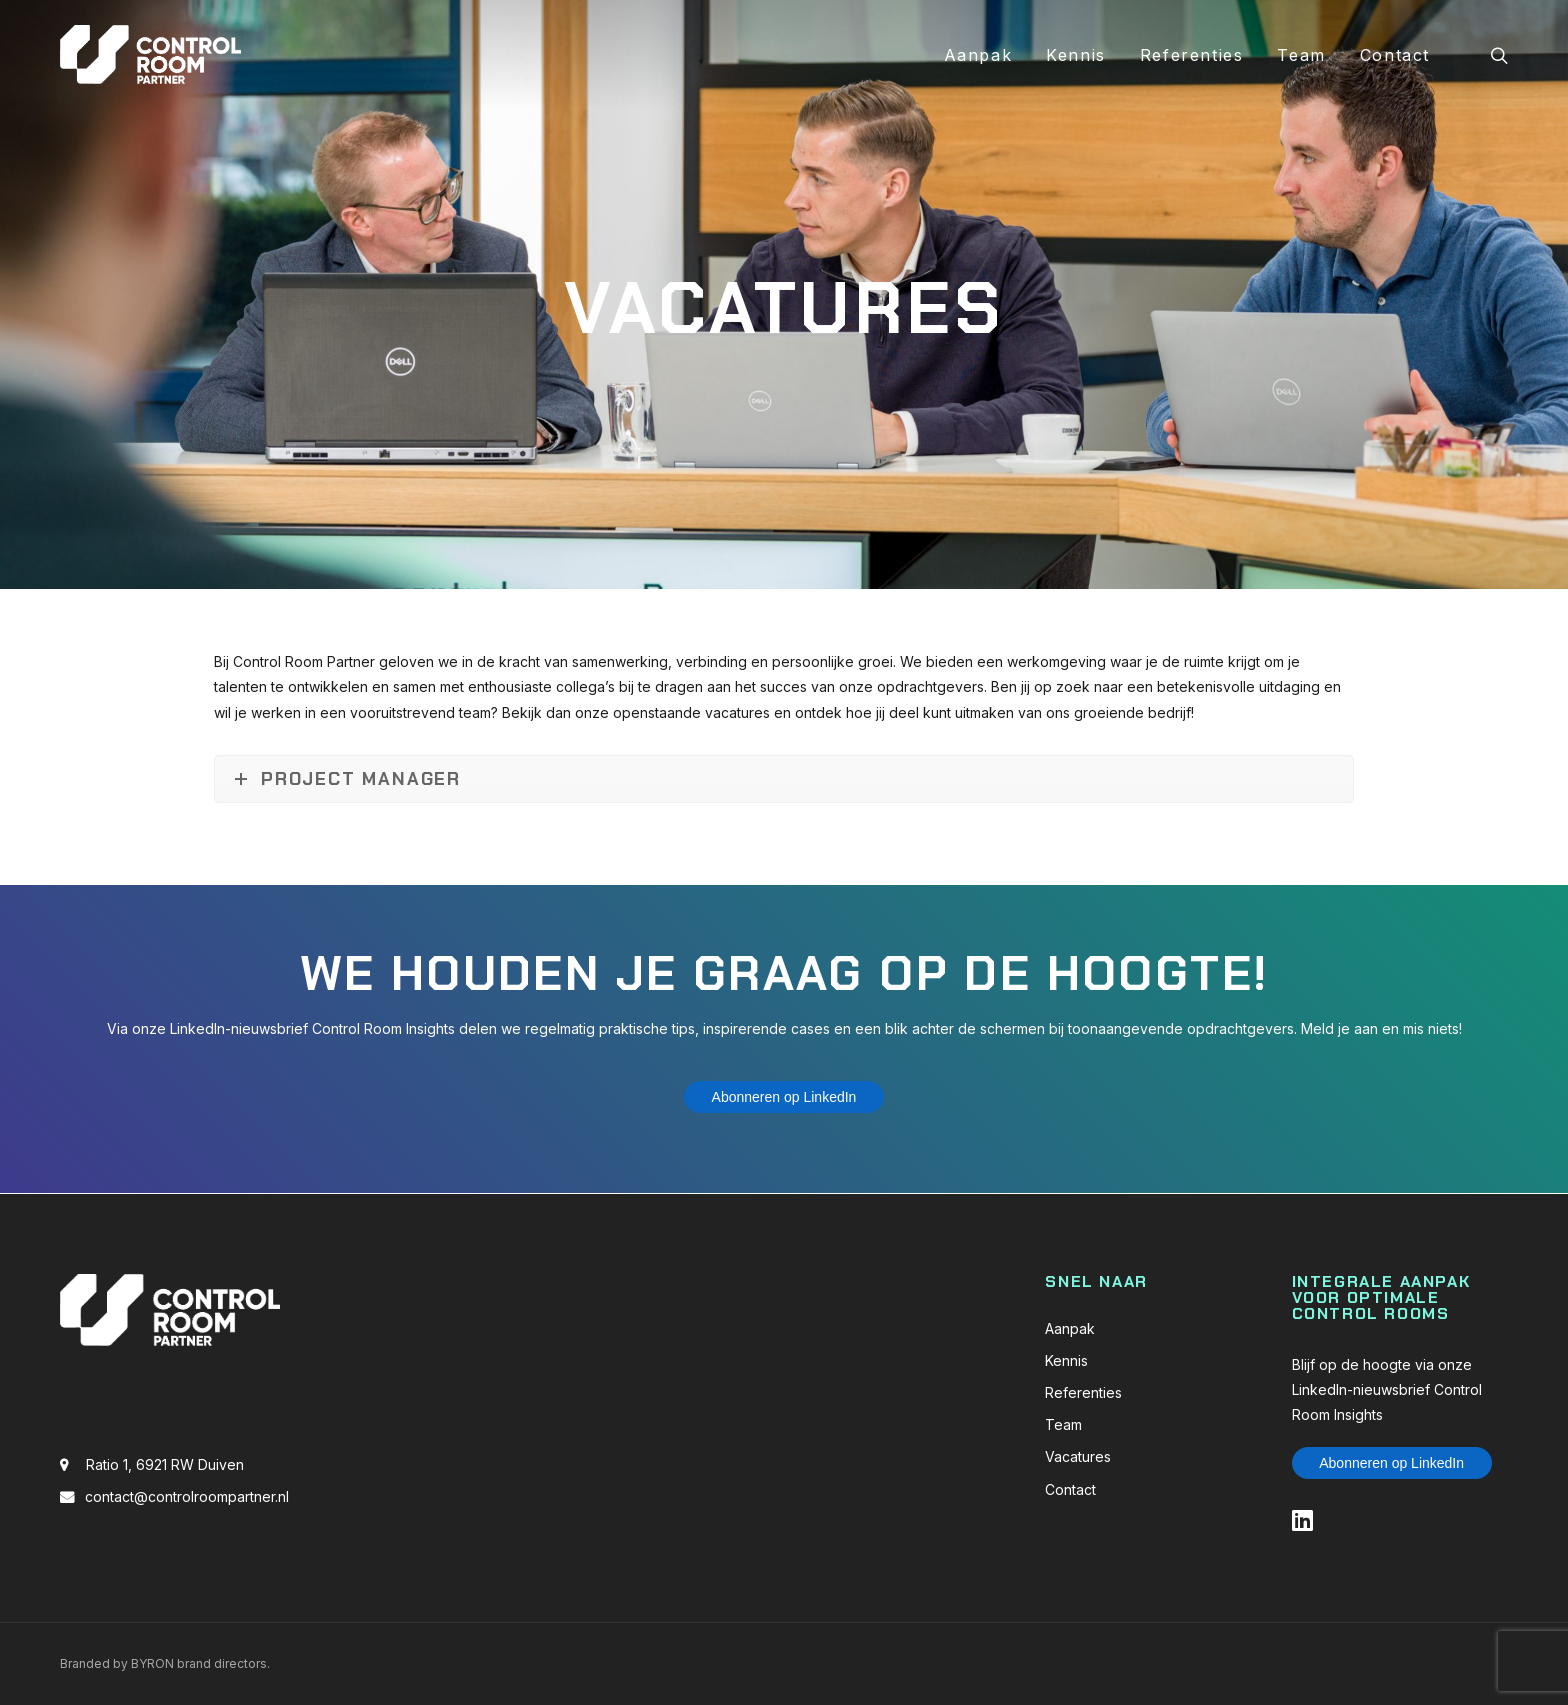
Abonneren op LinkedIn (784, 1097)
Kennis (1076, 55)
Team (1301, 55)
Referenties (1192, 55)
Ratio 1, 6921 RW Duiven (165, 1464)
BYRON (152, 1663)
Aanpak (978, 55)
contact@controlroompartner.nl (187, 1496)
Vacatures (1078, 1456)
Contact (1395, 55)
